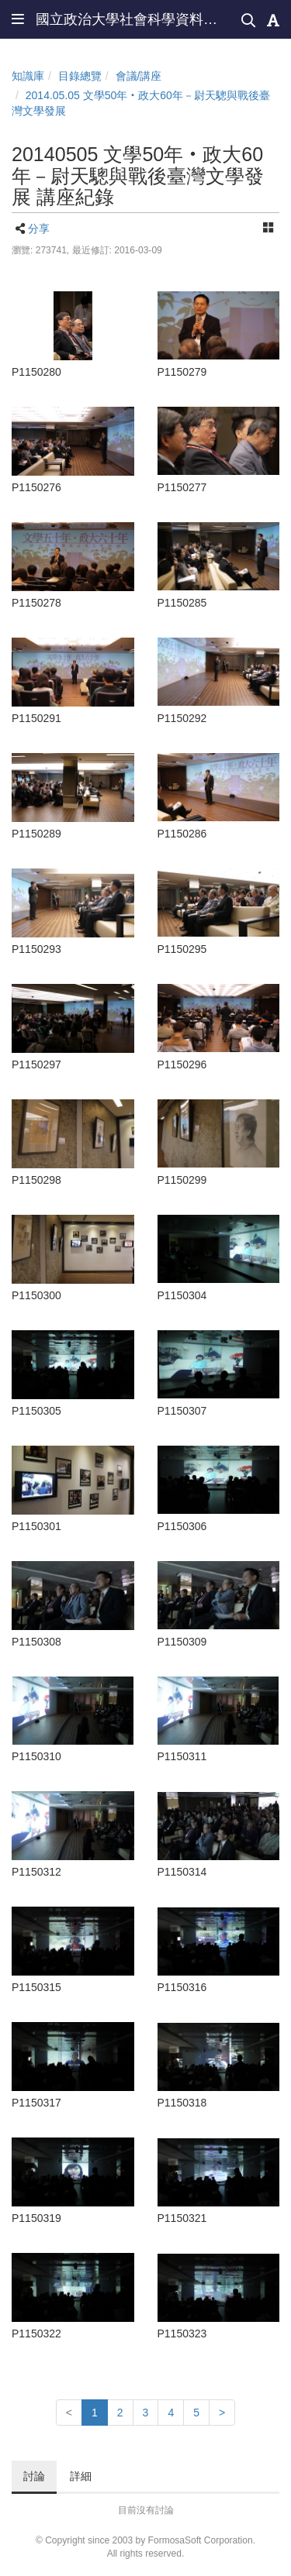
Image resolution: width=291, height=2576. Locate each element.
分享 (39, 228)
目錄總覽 (80, 76)
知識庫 (28, 76)
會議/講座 (139, 76)
